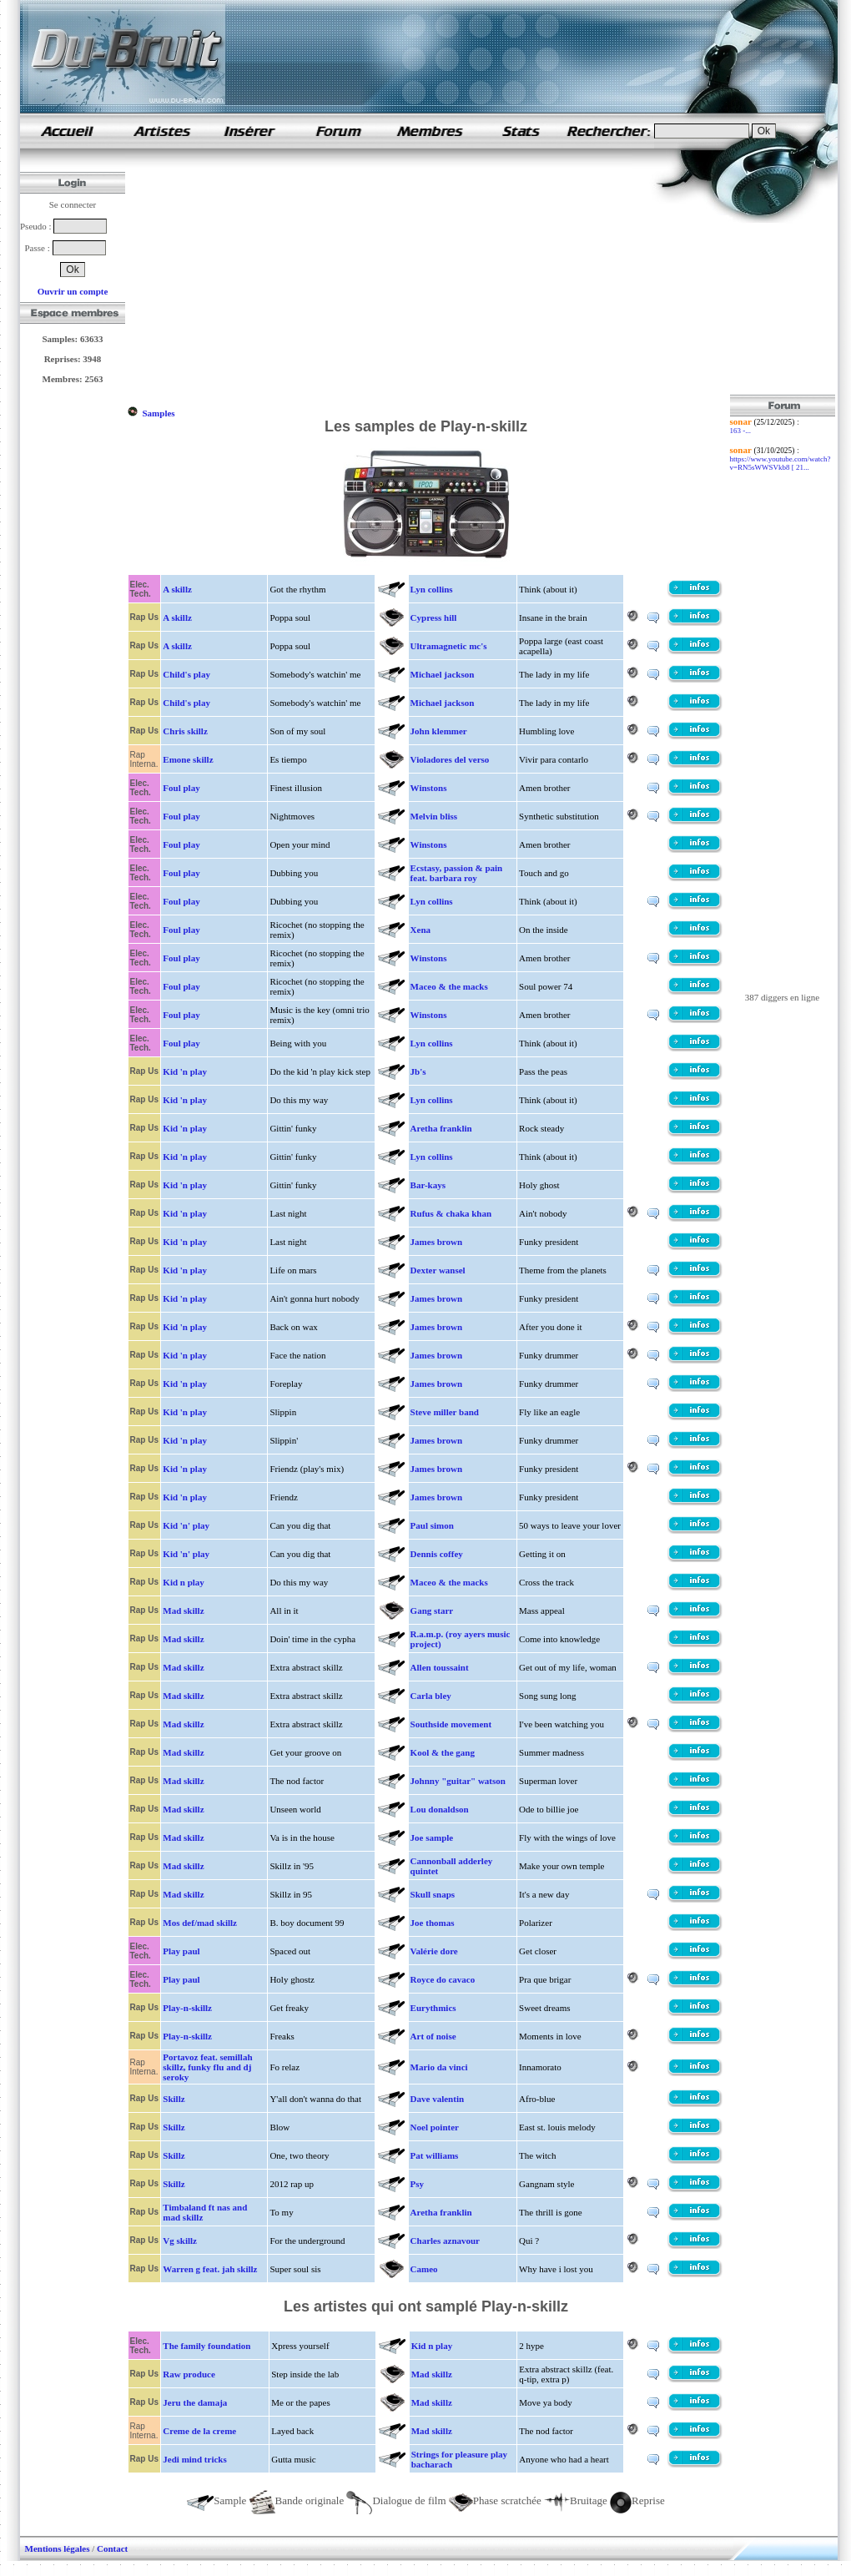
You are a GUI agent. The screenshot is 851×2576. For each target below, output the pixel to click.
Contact (112, 2548)
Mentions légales (57, 2548)
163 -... (741, 430)
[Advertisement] (429, 278)
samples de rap (66, 131)
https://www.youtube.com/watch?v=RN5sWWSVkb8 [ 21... (780, 463)
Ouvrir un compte (73, 291)
